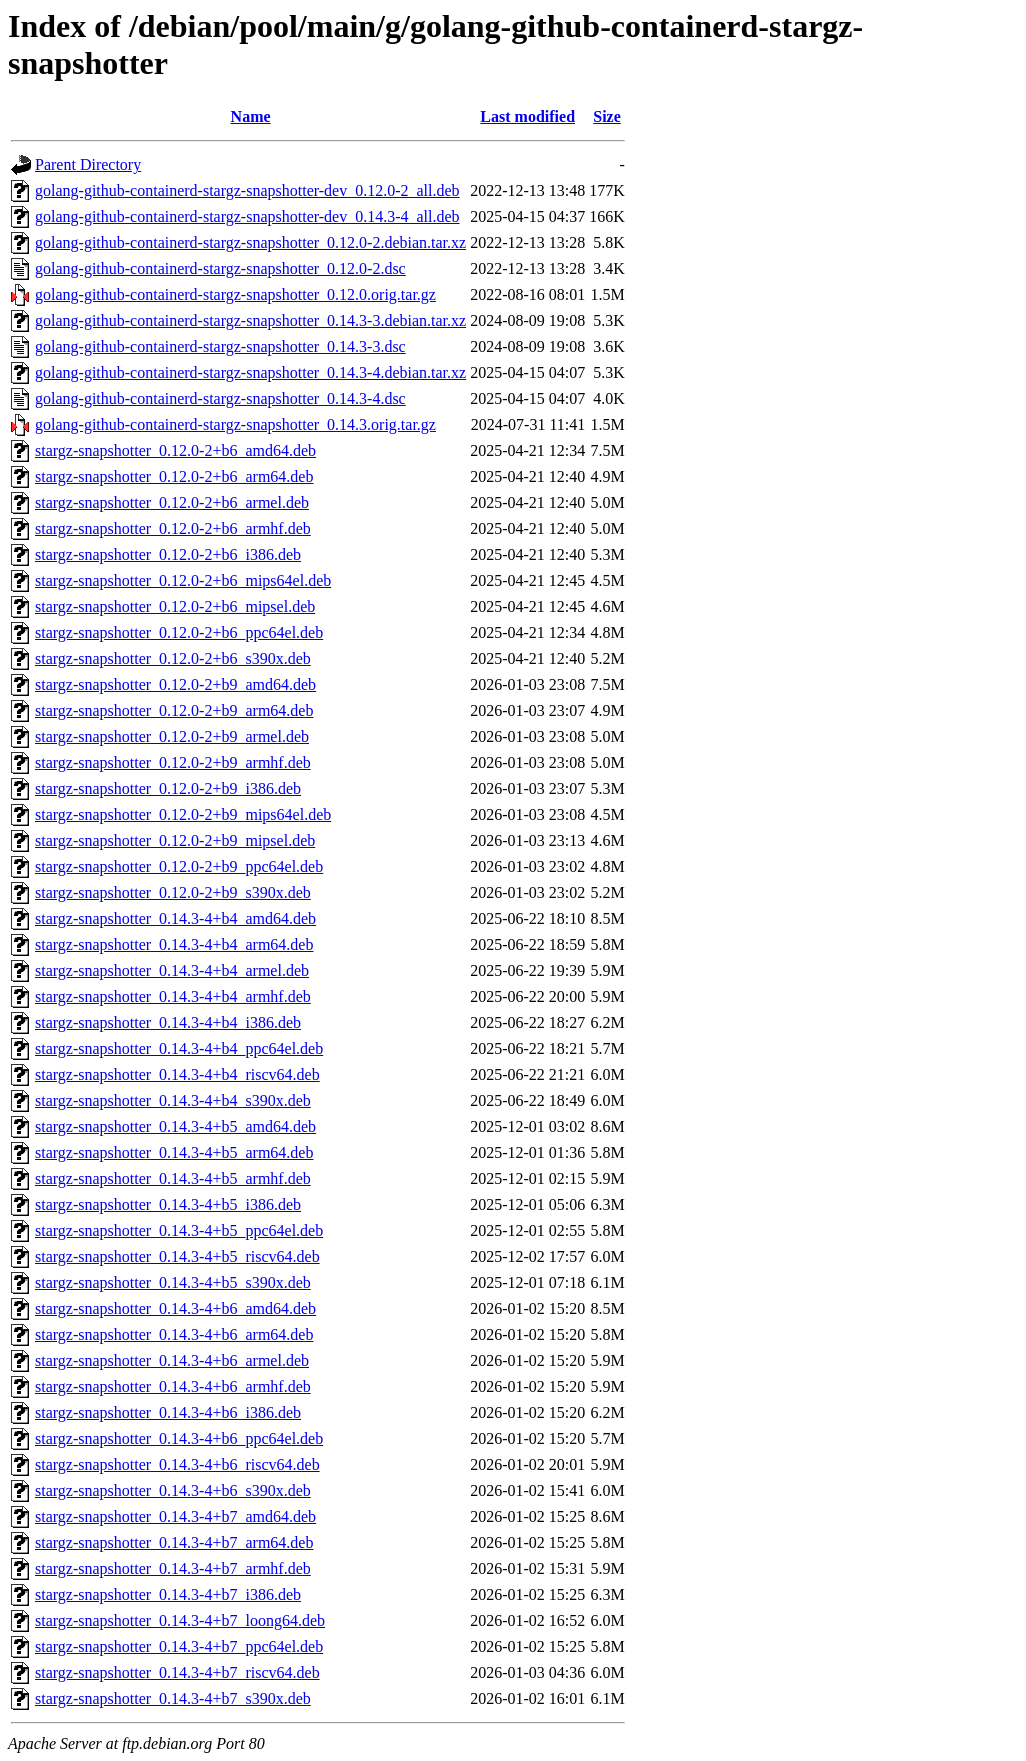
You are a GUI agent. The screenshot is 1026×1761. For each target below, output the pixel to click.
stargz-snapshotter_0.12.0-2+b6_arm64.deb (174, 476)
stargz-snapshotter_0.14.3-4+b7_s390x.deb (173, 1698)
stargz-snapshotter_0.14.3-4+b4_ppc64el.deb (179, 1048)
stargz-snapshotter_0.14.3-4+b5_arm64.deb (174, 1152)
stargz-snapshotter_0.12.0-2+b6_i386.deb (168, 554)
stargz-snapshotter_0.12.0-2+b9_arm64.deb (174, 710)
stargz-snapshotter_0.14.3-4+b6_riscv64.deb (177, 1464)
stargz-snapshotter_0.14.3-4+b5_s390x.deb (173, 1282)
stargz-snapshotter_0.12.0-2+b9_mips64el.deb (183, 814)
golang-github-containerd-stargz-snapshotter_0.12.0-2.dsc (220, 268)
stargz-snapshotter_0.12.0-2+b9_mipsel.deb (175, 840)
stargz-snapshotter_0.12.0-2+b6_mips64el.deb (183, 580)
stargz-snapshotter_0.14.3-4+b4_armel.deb (172, 970)
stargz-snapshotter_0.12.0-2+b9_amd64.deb (175, 684)
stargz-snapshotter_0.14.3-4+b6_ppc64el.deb (179, 1438)
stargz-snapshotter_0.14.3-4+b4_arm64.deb (174, 944)
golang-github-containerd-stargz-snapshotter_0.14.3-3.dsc (220, 346)
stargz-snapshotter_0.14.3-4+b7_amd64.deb (175, 1516)
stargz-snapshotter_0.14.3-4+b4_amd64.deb (175, 918)
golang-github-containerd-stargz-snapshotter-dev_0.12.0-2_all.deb (247, 190)
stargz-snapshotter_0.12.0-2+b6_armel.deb (172, 502)
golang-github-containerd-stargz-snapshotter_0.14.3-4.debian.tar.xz (250, 372)
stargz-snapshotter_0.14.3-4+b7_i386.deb (168, 1594)
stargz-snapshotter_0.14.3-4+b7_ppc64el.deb (179, 1646)
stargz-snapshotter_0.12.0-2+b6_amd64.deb (175, 450)
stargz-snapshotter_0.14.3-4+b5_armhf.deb (173, 1178)
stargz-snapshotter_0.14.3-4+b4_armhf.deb (173, 996)
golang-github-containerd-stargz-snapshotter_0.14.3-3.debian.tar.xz (250, 320)
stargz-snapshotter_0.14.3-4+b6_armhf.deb (173, 1386)
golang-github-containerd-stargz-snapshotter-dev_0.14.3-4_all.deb (247, 216)
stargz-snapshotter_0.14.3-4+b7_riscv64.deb (177, 1672)
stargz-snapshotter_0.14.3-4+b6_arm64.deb (174, 1334)
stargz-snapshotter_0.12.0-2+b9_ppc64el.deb (179, 866)
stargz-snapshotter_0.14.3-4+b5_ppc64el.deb (179, 1230)
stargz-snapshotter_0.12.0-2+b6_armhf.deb (173, 528)
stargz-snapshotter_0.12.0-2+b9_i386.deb (168, 788)
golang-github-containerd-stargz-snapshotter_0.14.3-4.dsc (220, 398)
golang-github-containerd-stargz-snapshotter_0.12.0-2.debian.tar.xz (250, 242)
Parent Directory (88, 164)
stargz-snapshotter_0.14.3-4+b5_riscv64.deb (177, 1256)
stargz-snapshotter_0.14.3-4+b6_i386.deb (168, 1412)
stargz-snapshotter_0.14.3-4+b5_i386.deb (168, 1204)
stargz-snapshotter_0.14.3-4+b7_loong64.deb (180, 1620)
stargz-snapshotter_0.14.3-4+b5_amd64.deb (175, 1126)
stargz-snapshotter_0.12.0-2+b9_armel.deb (172, 736)
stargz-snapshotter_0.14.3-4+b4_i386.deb (168, 1022)
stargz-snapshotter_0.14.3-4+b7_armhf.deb (173, 1568)
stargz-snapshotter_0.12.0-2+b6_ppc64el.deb (179, 632)
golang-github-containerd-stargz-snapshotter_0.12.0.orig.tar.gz (235, 294)
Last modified (527, 116)
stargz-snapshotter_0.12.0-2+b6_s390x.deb (173, 658)
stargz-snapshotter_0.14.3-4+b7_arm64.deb (174, 1542)
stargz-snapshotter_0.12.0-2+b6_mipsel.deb (175, 606)
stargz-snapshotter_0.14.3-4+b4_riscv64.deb (177, 1074)
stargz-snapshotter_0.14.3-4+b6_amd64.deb (175, 1308)
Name (251, 116)
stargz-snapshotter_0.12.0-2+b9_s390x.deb (173, 892)
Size (607, 116)
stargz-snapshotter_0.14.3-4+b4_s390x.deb (173, 1100)
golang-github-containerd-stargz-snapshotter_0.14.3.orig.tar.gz (235, 424)
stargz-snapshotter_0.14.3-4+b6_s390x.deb (173, 1490)
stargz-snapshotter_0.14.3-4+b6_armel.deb (172, 1360)
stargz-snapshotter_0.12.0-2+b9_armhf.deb (173, 762)
